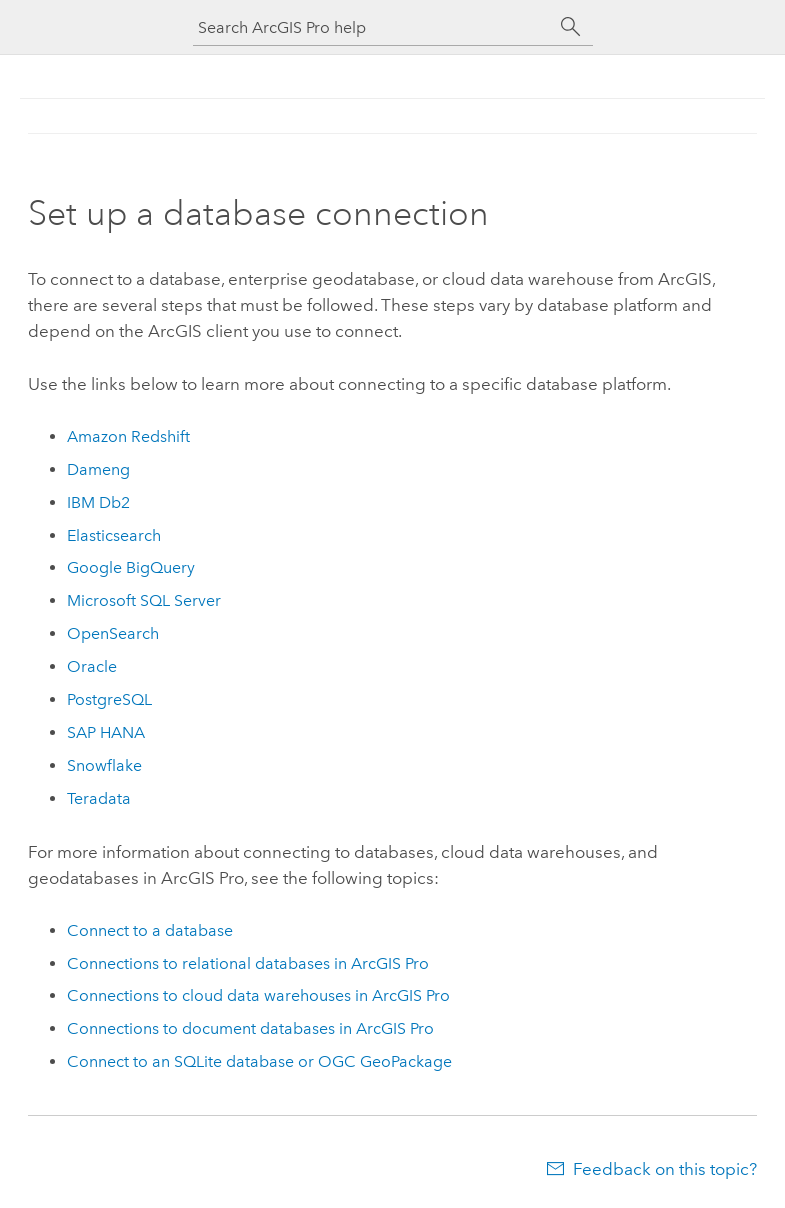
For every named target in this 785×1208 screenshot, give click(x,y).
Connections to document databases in (250, 1028)
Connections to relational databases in (248, 963)
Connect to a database (150, 930)
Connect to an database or (259, 1061)
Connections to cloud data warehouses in (258, 995)
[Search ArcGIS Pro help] (373, 27)
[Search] (571, 27)
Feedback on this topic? (665, 1169)
